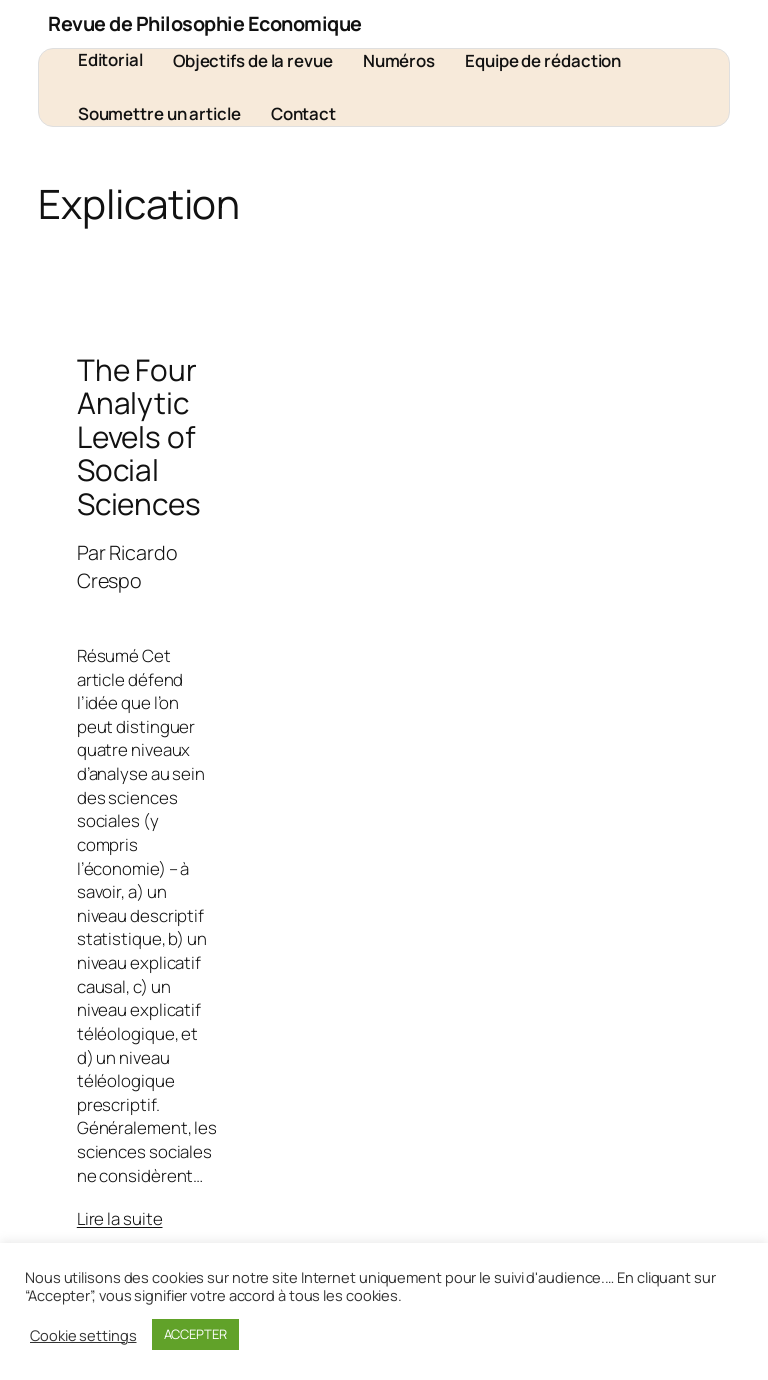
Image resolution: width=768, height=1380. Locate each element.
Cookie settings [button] (83, 1335)
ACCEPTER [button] (195, 1334)
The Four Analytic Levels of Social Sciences (139, 436)
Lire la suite (120, 1218)
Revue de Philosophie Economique (205, 23)
